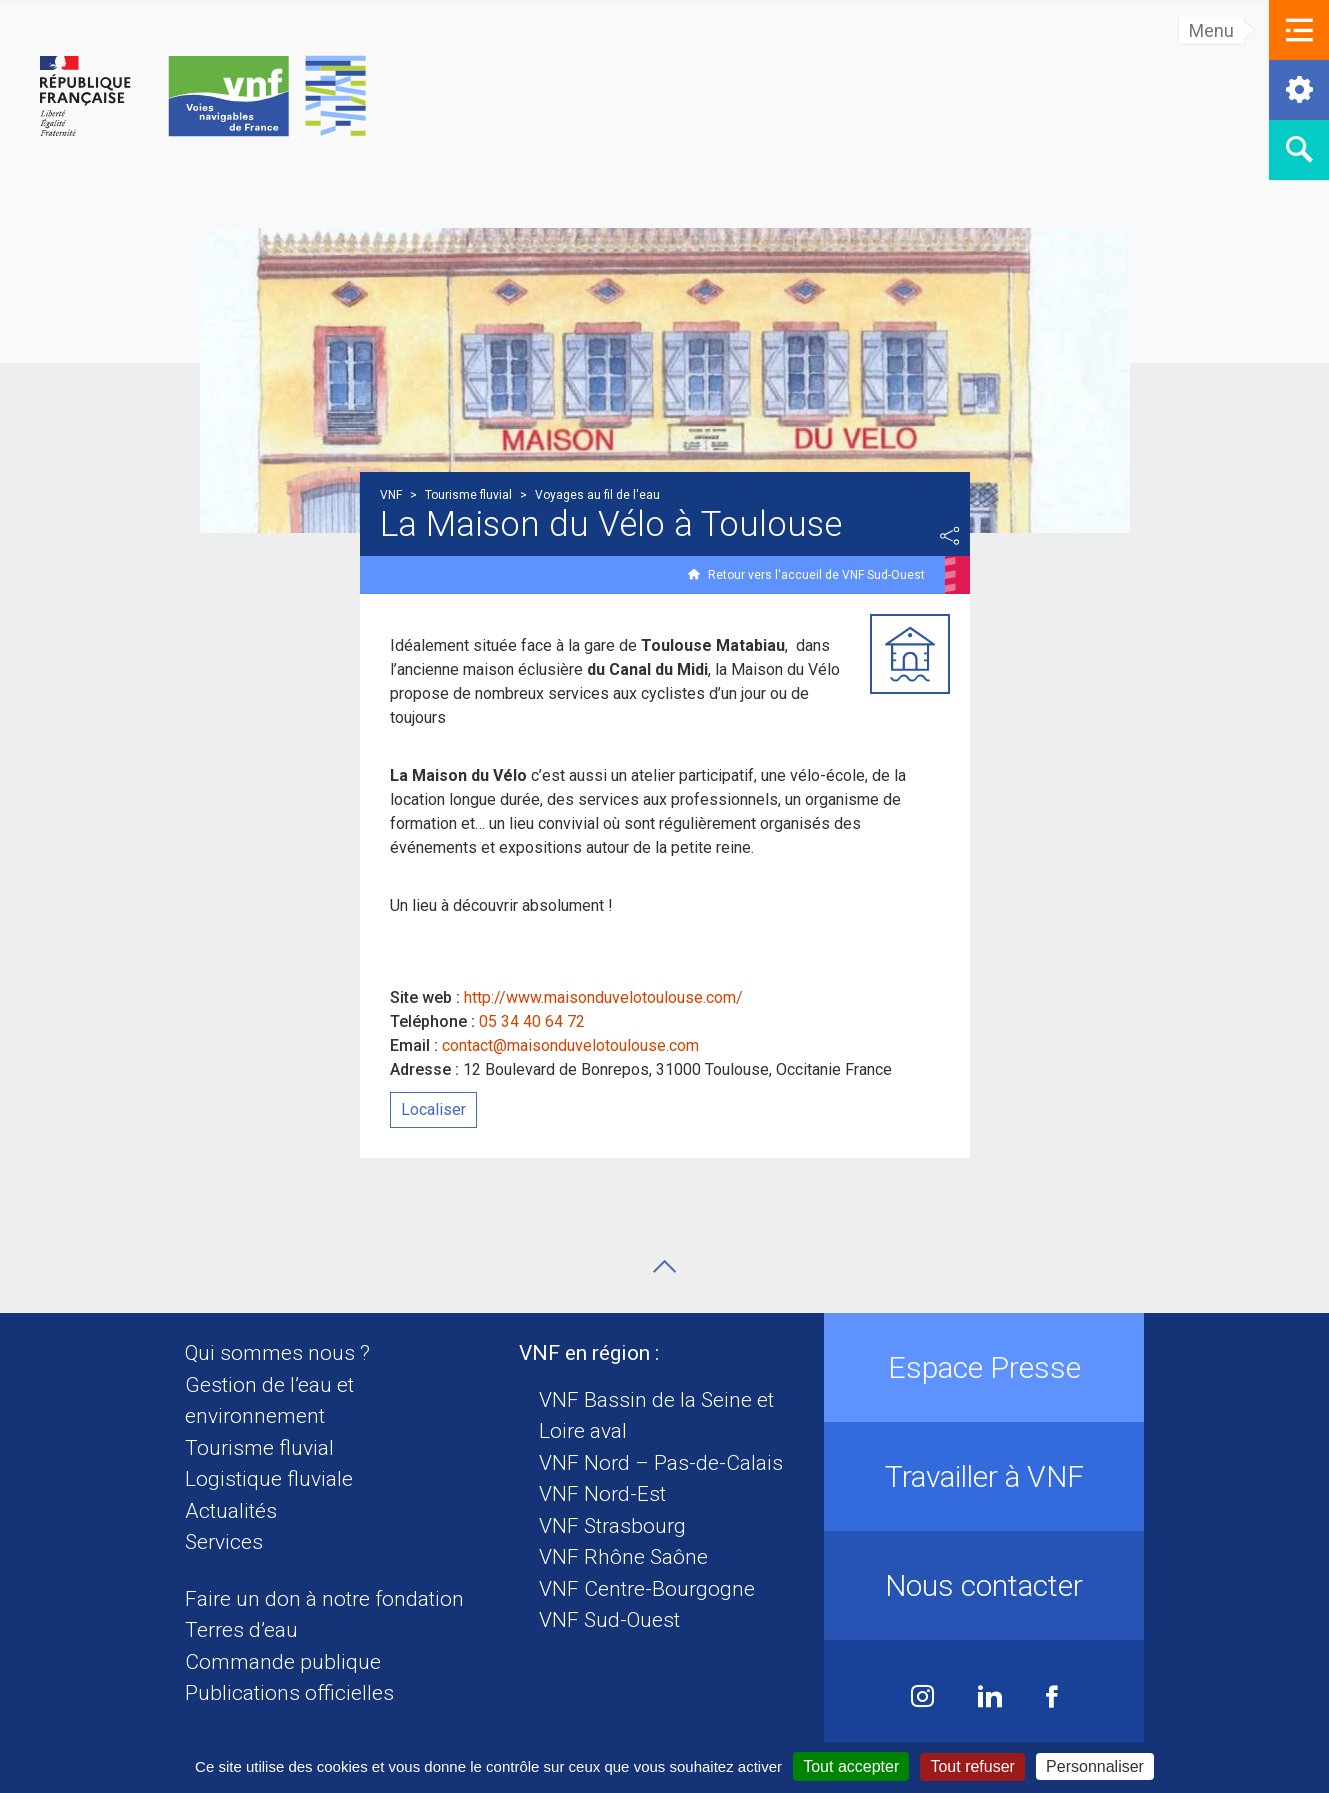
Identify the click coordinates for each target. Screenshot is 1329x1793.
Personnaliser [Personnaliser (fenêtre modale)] (1095, 1766)
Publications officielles (289, 1693)
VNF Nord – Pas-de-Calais (661, 1463)
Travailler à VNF (984, 1476)
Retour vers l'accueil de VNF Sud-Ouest (816, 575)
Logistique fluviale (269, 1479)
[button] (1299, 30)
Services (224, 1542)
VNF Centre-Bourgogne (647, 1589)
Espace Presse (984, 1367)
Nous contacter (984, 1585)
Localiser (433, 1109)
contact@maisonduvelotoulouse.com (570, 1045)
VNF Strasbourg (612, 1526)
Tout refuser (972, 1766)
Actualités (231, 1511)
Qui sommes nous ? (277, 1353)
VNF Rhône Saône (623, 1557)
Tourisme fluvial (259, 1448)
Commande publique (283, 1662)
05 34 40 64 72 (532, 1021)
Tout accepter (851, 1766)
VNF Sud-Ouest (609, 1620)
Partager (950, 536)
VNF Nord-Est (602, 1494)
